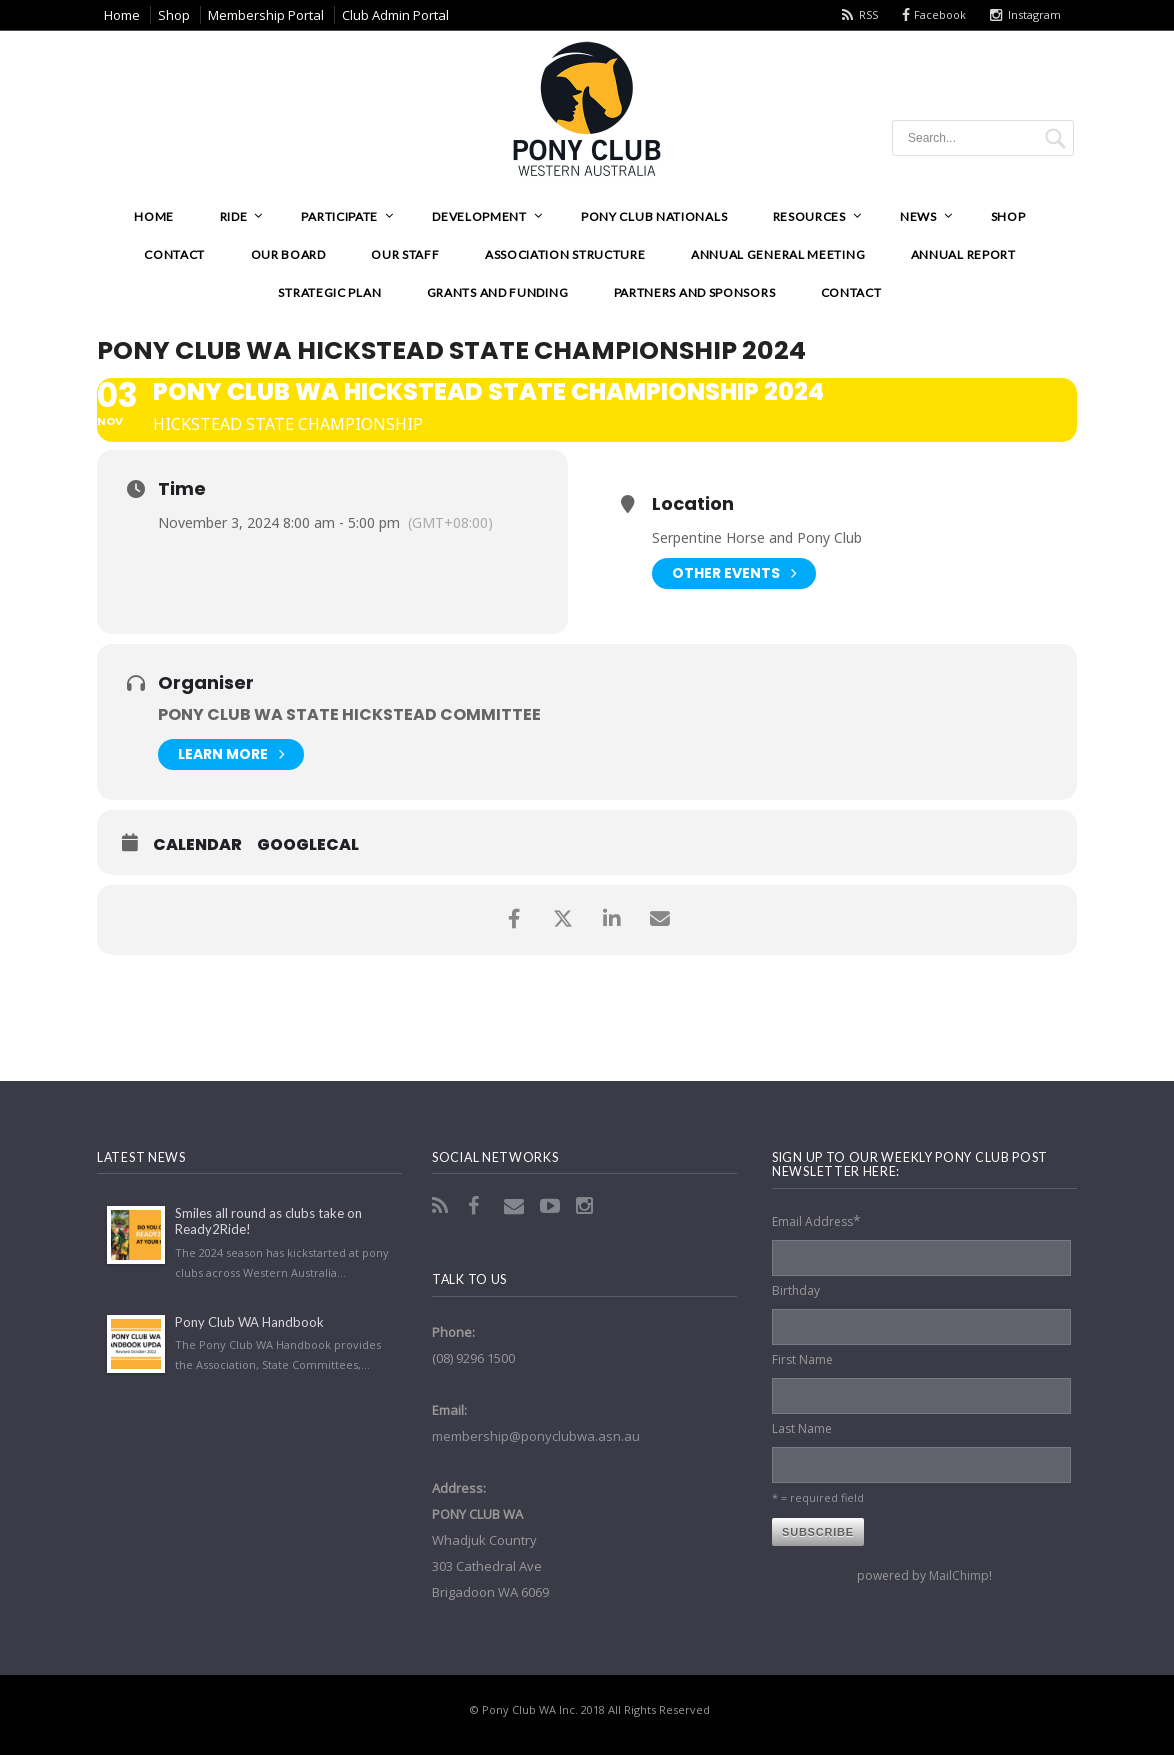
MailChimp (959, 1575)
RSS (868, 14)
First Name (802, 1359)
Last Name (802, 1428)
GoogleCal (308, 845)
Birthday (796, 1290)
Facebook (940, 14)
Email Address (816, 1220)
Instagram (1034, 14)
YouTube (552, 1206)
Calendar (197, 845)
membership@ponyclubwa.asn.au (536, 1436)
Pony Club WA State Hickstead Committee (349, 714)
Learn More (231, 754)
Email (516, 1206)
